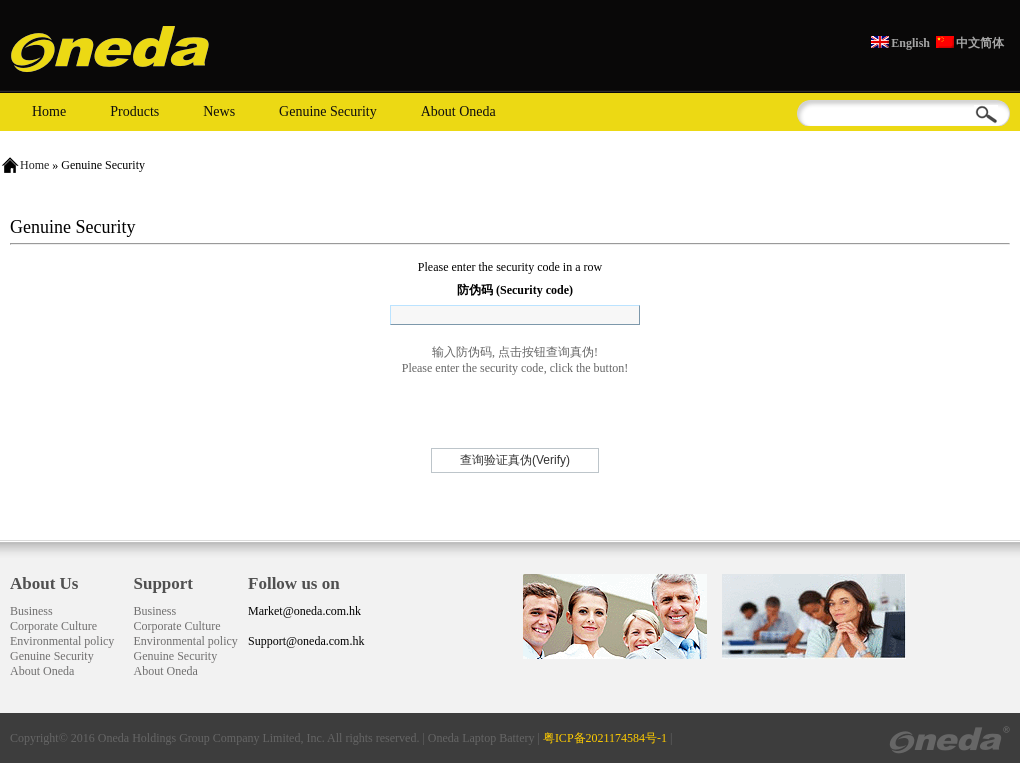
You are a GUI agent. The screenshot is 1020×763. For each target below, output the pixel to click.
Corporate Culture (53, 626)
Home (49, 111)
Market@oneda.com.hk (304, 611)
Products (134, 111)
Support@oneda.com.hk (306, 641)
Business (31, 611)
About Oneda (458, 111)
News (219, 111)
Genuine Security (328, 111)
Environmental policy (62, 641)
